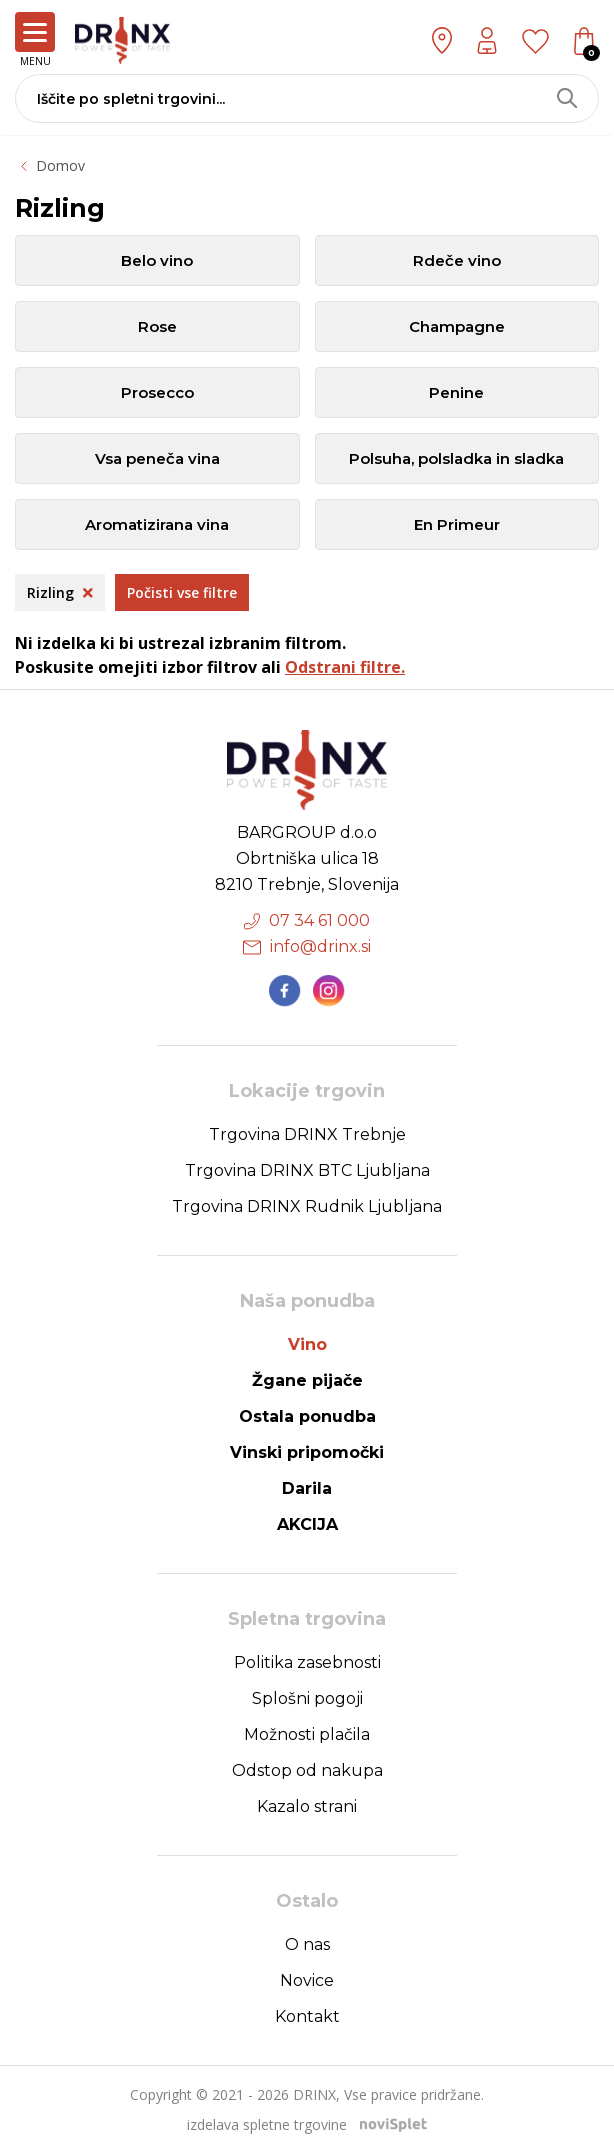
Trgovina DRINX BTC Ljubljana (307, 1170)
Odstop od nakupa (307, 1770)
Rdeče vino (457, 260)
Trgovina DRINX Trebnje (307, 1134)
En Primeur (457, 524)
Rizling (60, 592)
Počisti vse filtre (182, 592)
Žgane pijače (307, 1380)
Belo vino (157, 260)
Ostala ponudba (307, 1416)
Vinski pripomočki (307, 1452)
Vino (307, 1344)
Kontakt (307, 2016)
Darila (307, 1488)
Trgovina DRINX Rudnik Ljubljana (307, 1206)
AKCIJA (307, 1524)
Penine (456, 392)
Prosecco (157, 392)
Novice (307, 1980)
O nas (307, 1944)
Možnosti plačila (307, 1734)
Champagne (457, 326)
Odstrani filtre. (345, 667)
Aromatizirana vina (157, 524)
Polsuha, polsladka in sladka (456, 458)
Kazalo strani (307, 1806)
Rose (157, 326)
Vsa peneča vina (157, 458)
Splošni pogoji (307, 1698)
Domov (60, 165)
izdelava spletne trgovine (267, 2124)
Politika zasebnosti (307, 1662)
